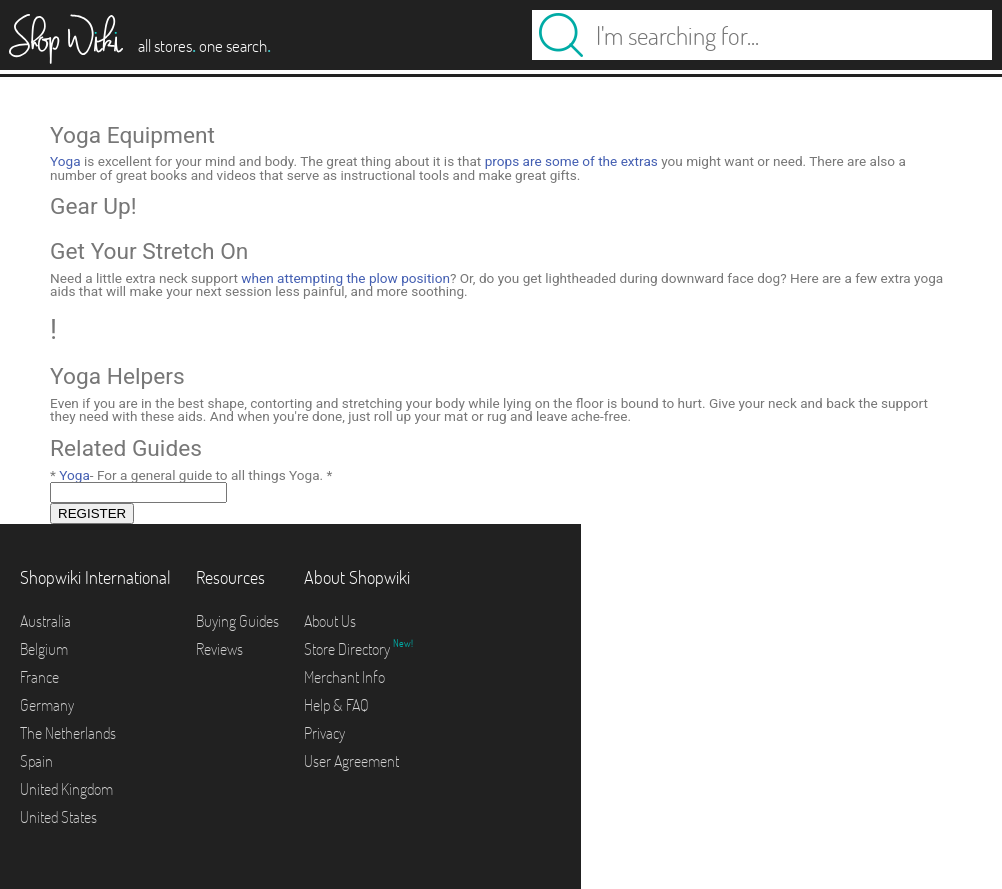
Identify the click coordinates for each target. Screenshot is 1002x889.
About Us (330, 621)
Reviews (219, 649)
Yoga (65, 161)
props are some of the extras (571, 161)
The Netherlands (68, 733)
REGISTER (92, 513)
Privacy (324, 733)
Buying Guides (237, 621)
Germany (47, 705)
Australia (45, 621)
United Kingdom (66, 789)
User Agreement (351, 761)
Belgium (44, 649)
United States (58, 817)
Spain (36, 761)
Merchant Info (344, 677)
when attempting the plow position (345, 278)
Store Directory (348, 649)
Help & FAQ (336, 705)
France (39, 677)
